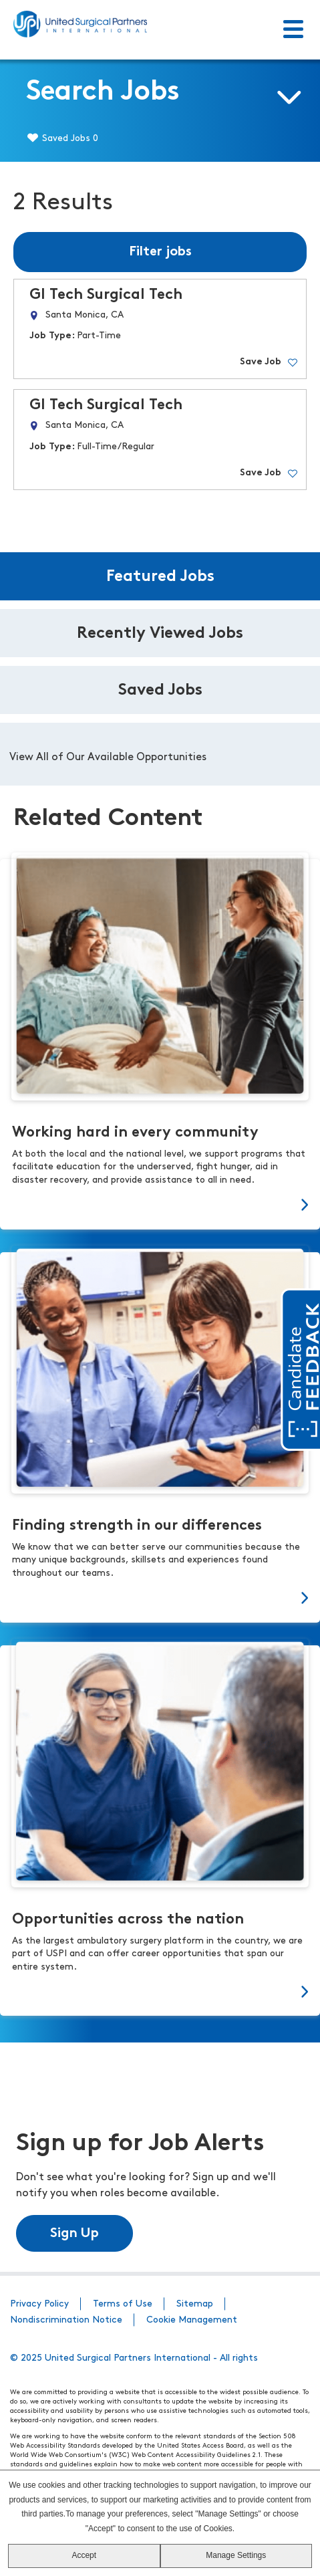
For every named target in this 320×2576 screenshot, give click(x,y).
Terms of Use (122, 2304)
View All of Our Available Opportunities (107, 757)
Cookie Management (191, 2320)
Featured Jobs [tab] (160, 577)
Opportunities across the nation (128, 1919)
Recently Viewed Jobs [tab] (160, 634)
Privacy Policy (39, 2304)
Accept (83, 2555)
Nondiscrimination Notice (66, 2320)
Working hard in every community (135, 1133)
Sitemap (194, 2304)
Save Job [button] (260, 362)
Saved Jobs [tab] (160, 691)
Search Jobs (103, 92)
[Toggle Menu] (293, 30)
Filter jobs (160, 252)
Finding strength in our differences (137, 1526)
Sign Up (74, 2233)
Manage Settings (236, 2555)
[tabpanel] (160, 754)
